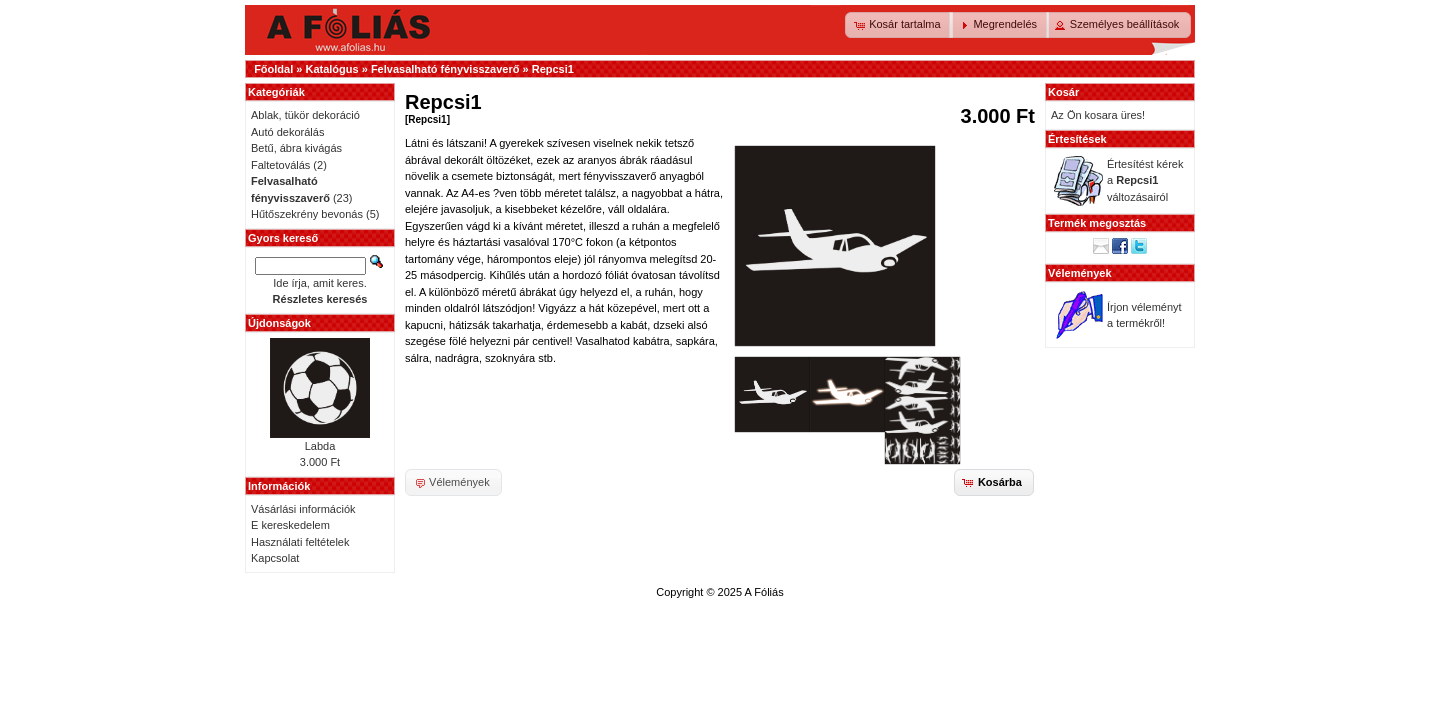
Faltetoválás (280, 165)
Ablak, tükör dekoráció (305, 115)
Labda (320, 446)
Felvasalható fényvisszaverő (445, 69)
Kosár (1063, 92)
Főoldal (273, 69)
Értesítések (1077, 139)
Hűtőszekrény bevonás (307, 214)
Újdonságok (279, 323)
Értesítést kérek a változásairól (1145, 180)
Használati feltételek (300, 542)
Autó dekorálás (287, 132)
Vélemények (1080, 273)
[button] (899, 25)
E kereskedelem (290, 525)
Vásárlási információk (303, 509)
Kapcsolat (275, 558)
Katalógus (331, 69)
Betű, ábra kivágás (296, 148)
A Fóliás (764, 592)
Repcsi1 (553, 69)
